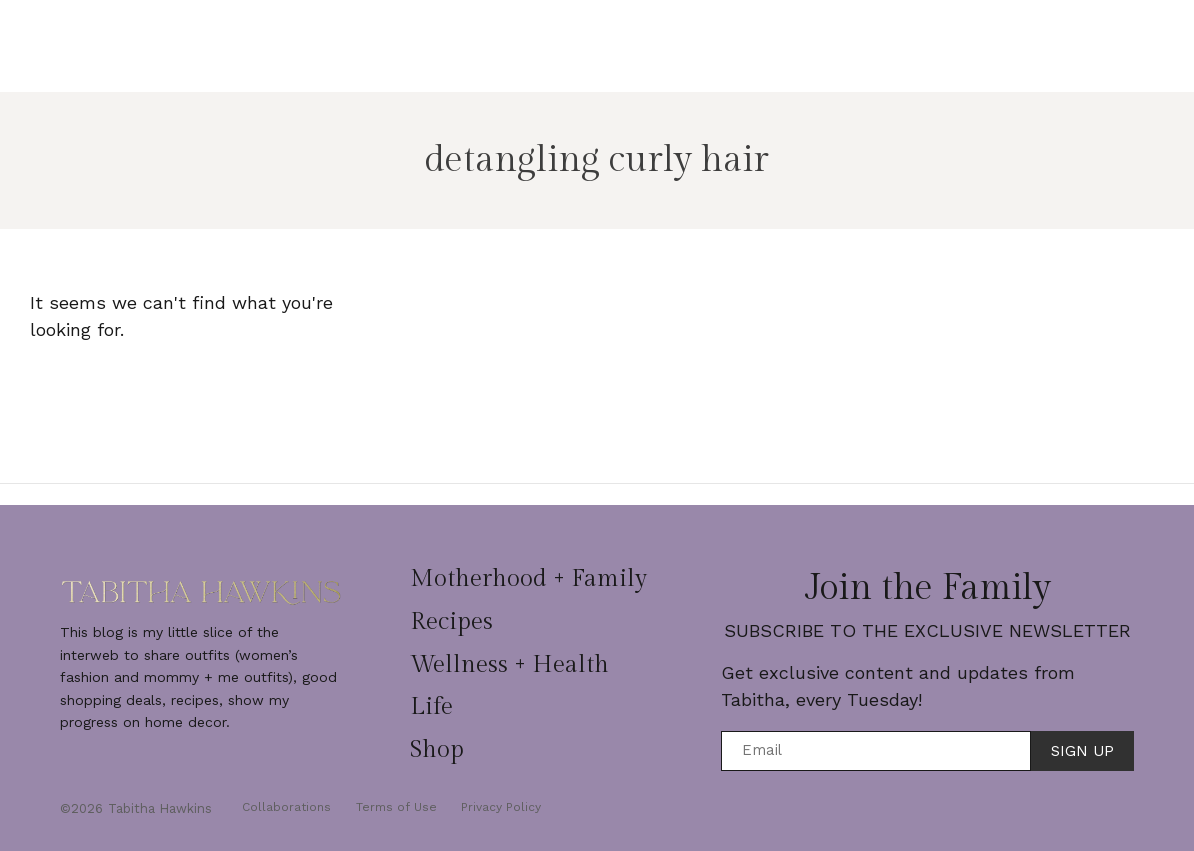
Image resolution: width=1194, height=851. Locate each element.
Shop (597, 54)
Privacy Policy (512, 807)
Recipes (566, 36)
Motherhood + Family (421, 36)
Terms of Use (401, 807)
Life (821, 36)
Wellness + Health (701, 36)
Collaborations (286, 807)
